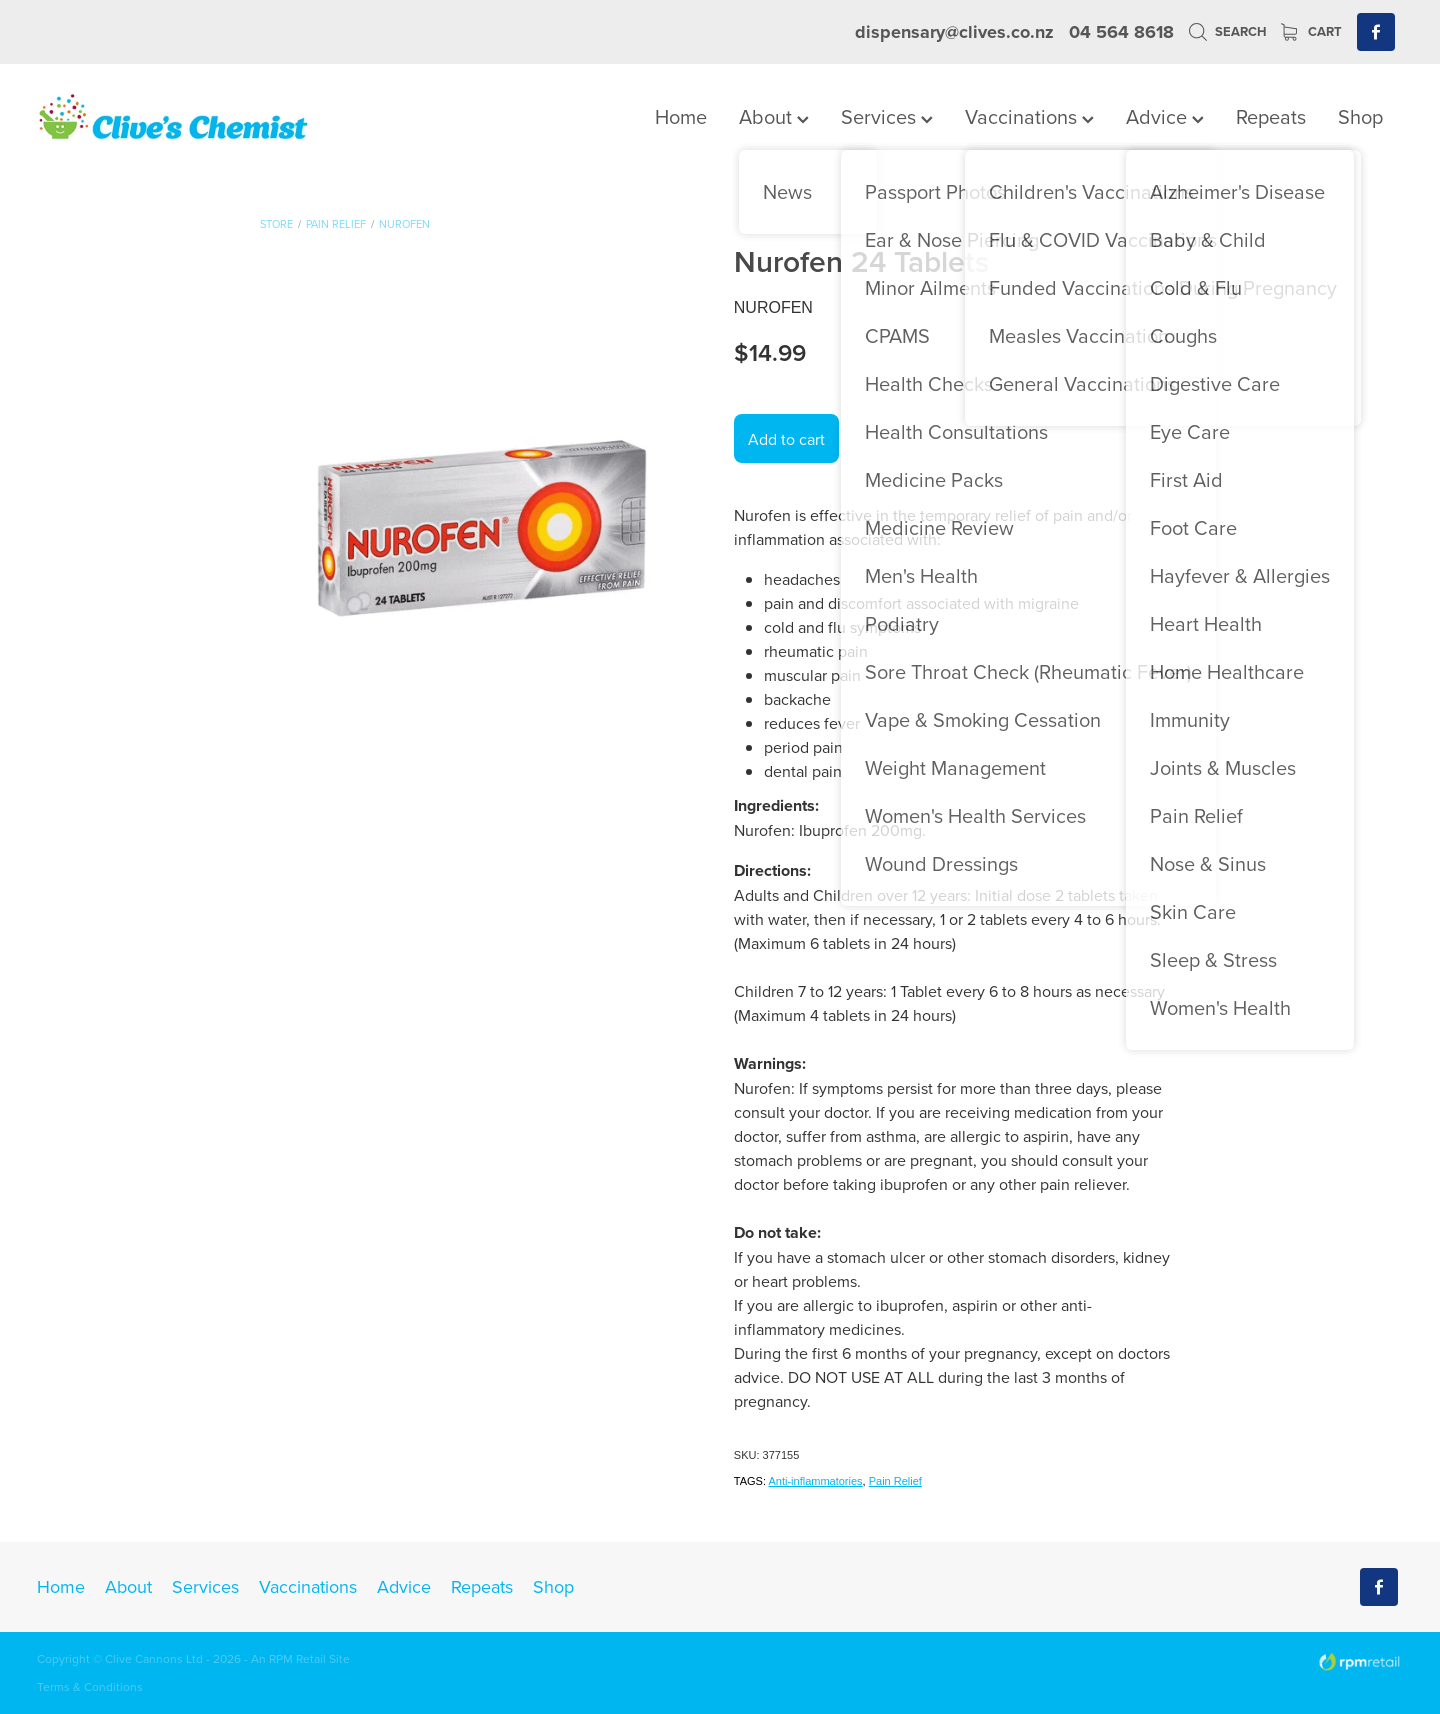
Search (1227, 31)
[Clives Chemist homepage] (173, 119)
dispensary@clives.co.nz (954, 32)
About (774, 116)
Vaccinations (1029, 116)
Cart (1311, 31)
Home (681, 116)
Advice (1165, 116)
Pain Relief (336, 224)
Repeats (1271, 116)
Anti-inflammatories (815, 1481)
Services (887, 116)
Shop (1360, 116)
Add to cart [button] (786, 439)
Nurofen (404, 224)
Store (276, 224)
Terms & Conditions (90, 1686)
